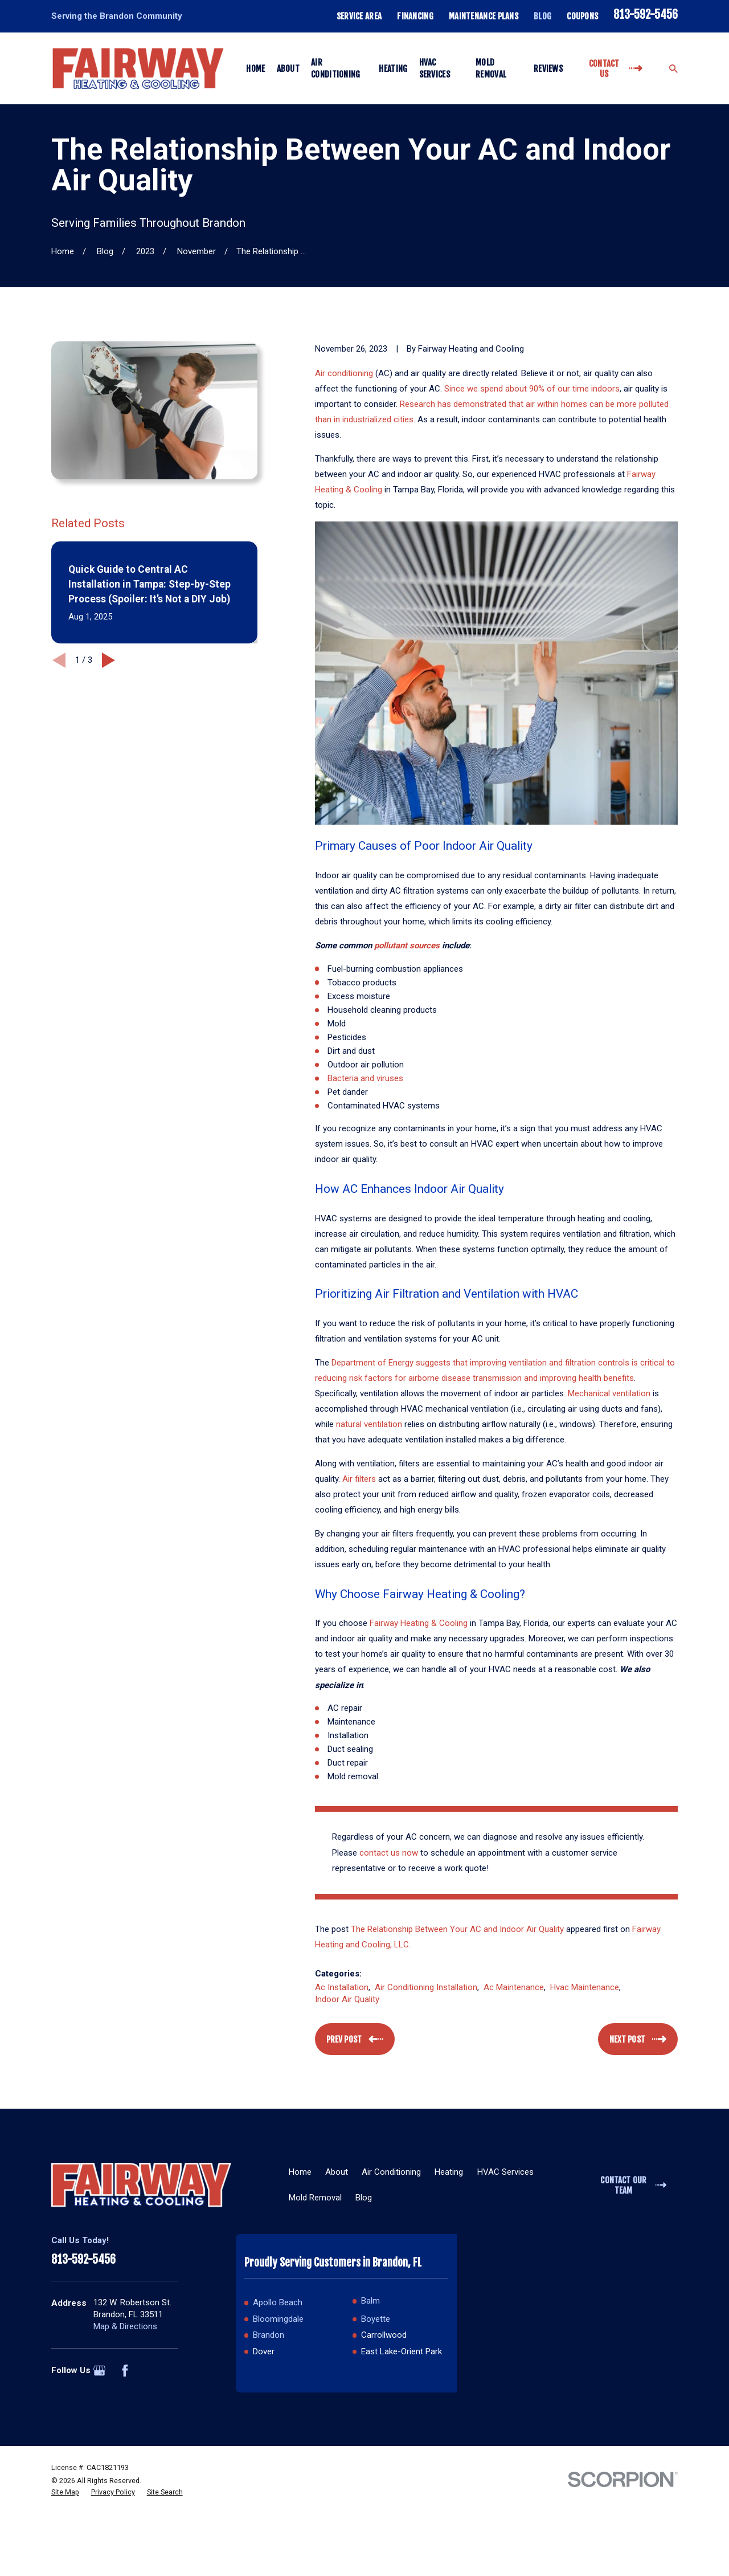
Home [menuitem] (255, 68)
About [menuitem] (288, 68)
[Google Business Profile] (99, 2371)
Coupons (582, 16)
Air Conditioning (391, 2172)
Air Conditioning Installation (426, 1987)
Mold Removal (315, 2197)
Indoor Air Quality (347, 1999)
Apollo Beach (277, 2302)
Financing (415, 16)
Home (300, 2172)
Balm (370, 2301)
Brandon (268, 2335)
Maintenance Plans (483, 16)
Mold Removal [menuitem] (491, 68)
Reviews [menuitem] (548, 68)
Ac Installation (341, 1987)
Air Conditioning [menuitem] (336, 68)
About (336, 2172)
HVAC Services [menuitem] (434, 68)
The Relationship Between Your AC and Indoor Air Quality (457, 1929)
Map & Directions (125, 2326)
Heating (449, 2172)
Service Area (359, 16)
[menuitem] (65, 2492)
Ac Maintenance (514, 1987)
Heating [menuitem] (393, 68)
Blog (542, 16)
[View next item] (108, 660)
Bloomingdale (278, 2319)
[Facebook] (125, 2371)
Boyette (375, 2319)
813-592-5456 (645, 14)
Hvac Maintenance (584, 1987)
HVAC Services (505, 2172)
